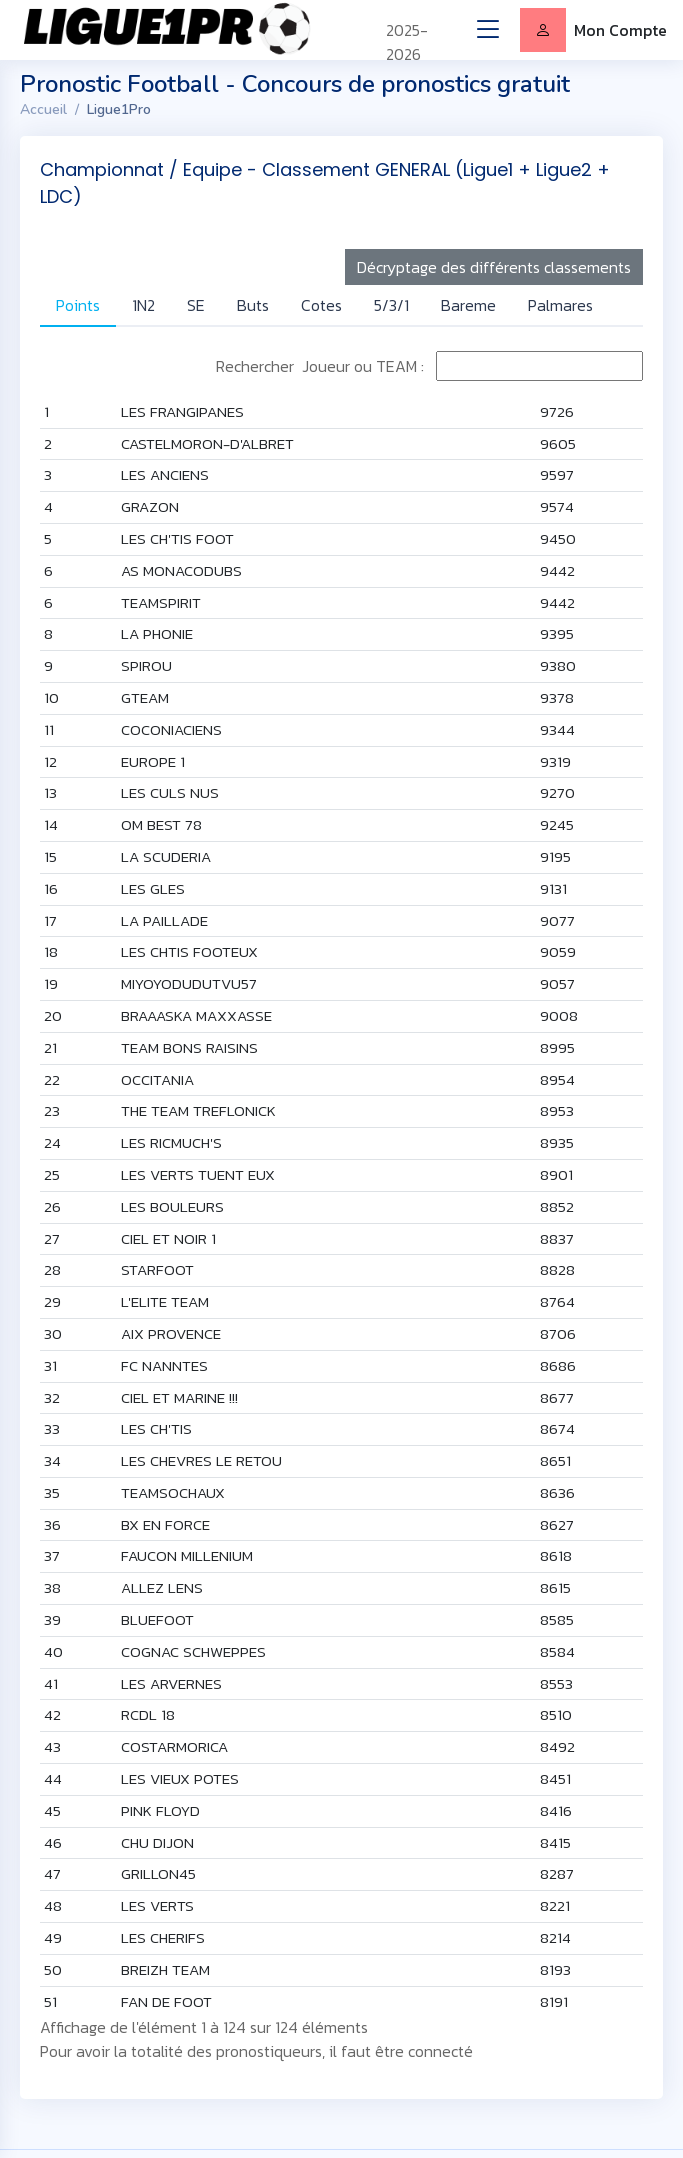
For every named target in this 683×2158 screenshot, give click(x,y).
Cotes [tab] (321, 305)
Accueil (43, 109)
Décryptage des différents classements (494, 267)
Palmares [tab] (560, 305)
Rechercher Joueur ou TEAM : (429, 366)
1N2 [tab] (143, 305)
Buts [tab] (253, 305)
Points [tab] (78, 305)
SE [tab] (196, 305)
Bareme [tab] (468, 305)
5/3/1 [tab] (391, 305)
